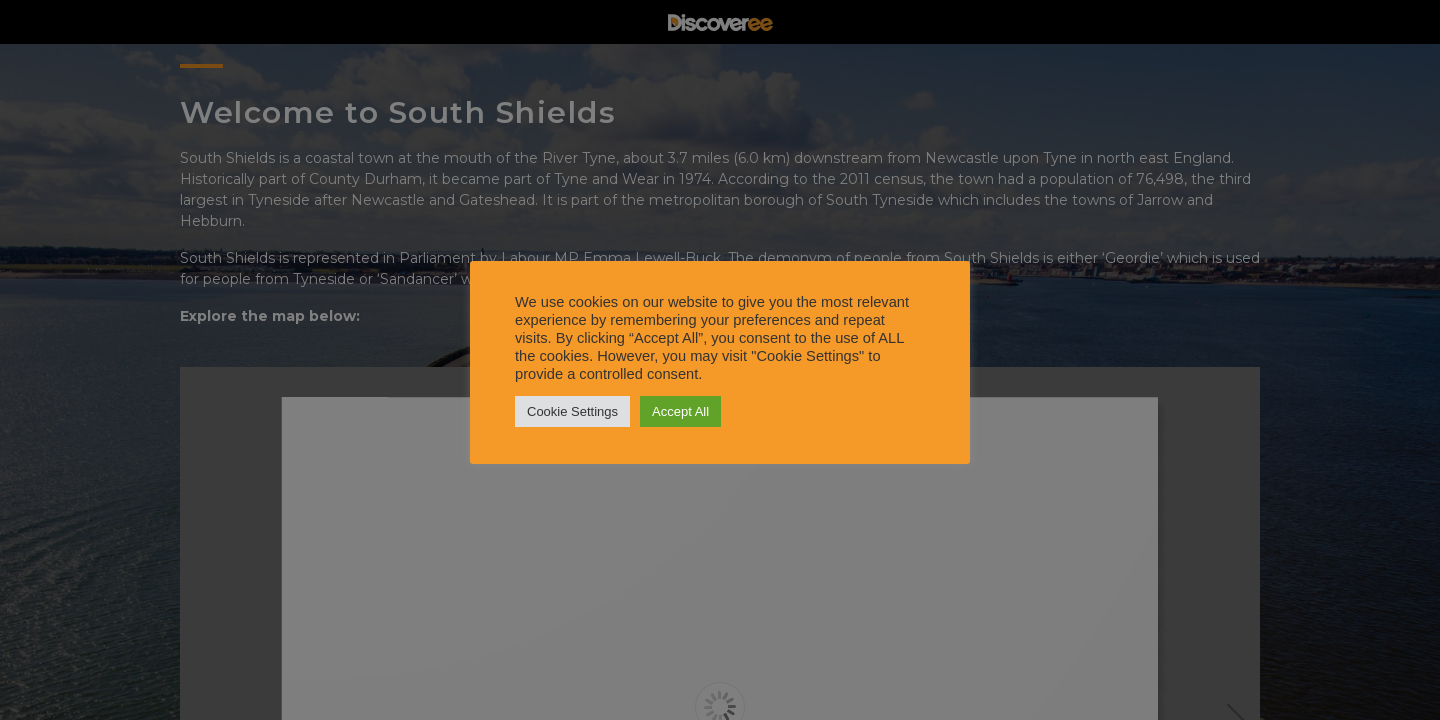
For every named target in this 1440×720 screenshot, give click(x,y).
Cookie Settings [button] (572, 411)
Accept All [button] (680, 411)
